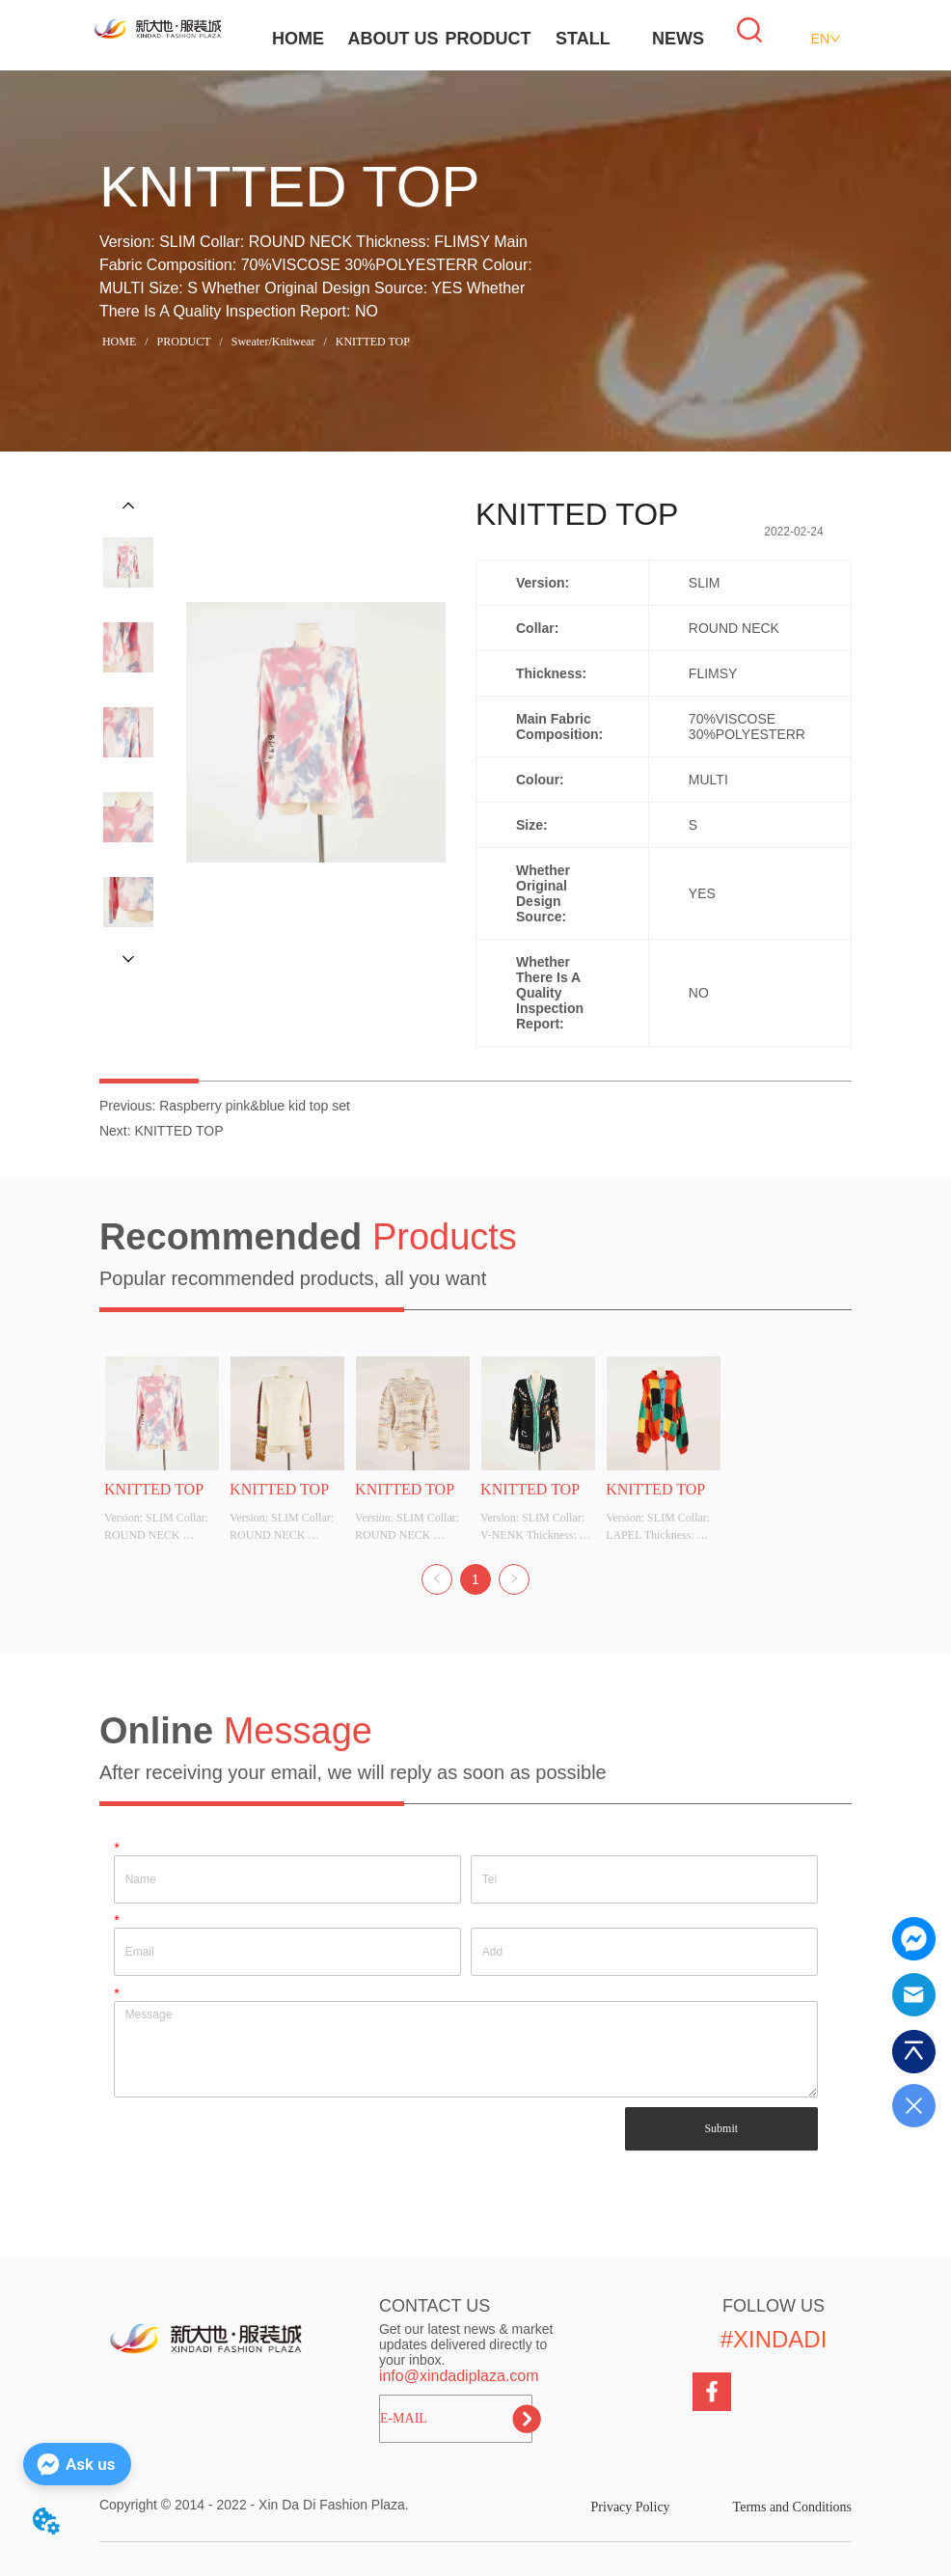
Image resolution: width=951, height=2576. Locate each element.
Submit (721, 2128)
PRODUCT (487, 38)
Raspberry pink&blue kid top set (254, 1105)
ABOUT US (392, 38)
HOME (298, 38)
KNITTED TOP (371, 341)
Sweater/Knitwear (273, 341)
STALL (583, 38)
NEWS (678, 38)
